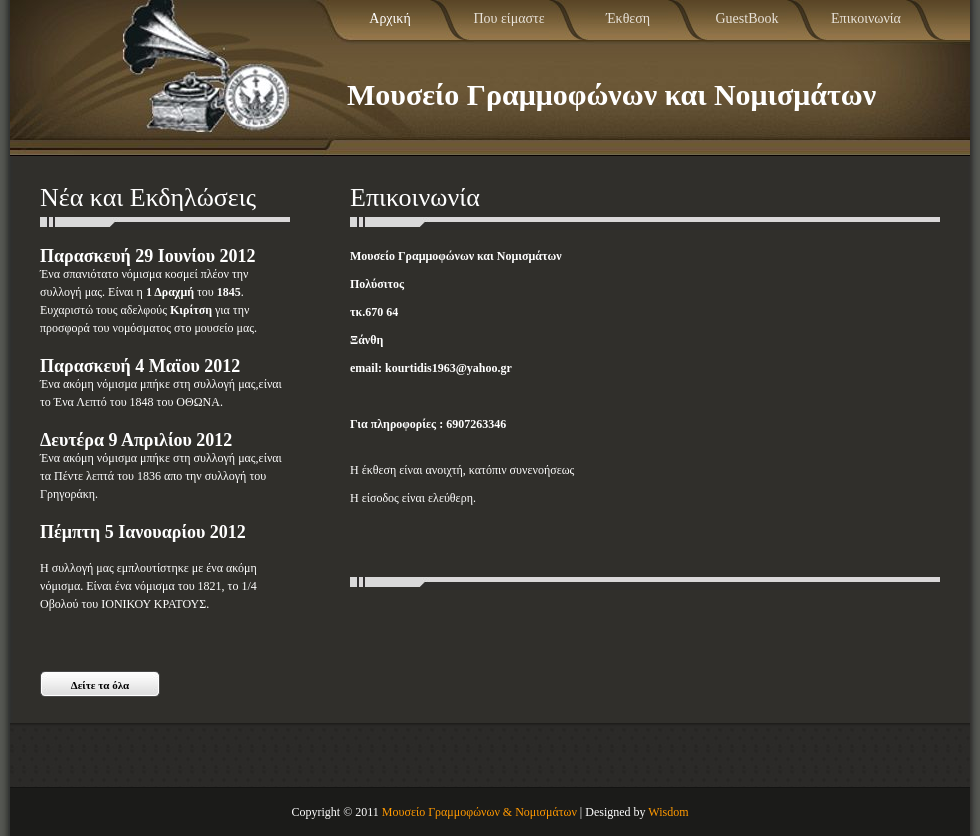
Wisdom (668, 812)
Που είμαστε (508, 18)
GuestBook (747, 18)
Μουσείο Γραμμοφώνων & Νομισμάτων (479, 812)
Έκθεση (628, 18)
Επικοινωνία (866, 18)
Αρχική (389, 18)
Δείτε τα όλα (100, 685)
